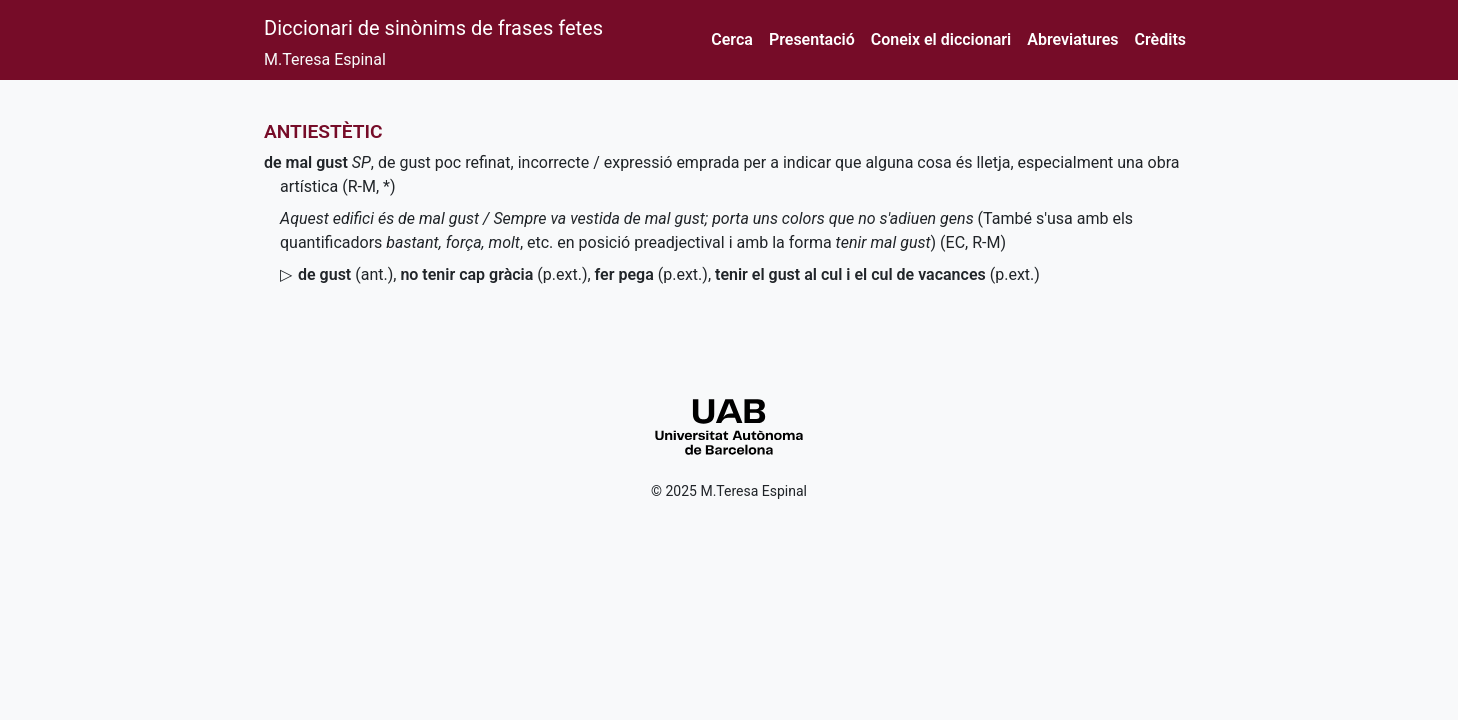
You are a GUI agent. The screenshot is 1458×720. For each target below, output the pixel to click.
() (345, 274)
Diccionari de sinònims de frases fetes (433, 28)
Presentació (812, 39)
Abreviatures (1072, 39)
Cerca (732, 39)
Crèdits (1160, 39)
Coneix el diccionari (941, 39)
